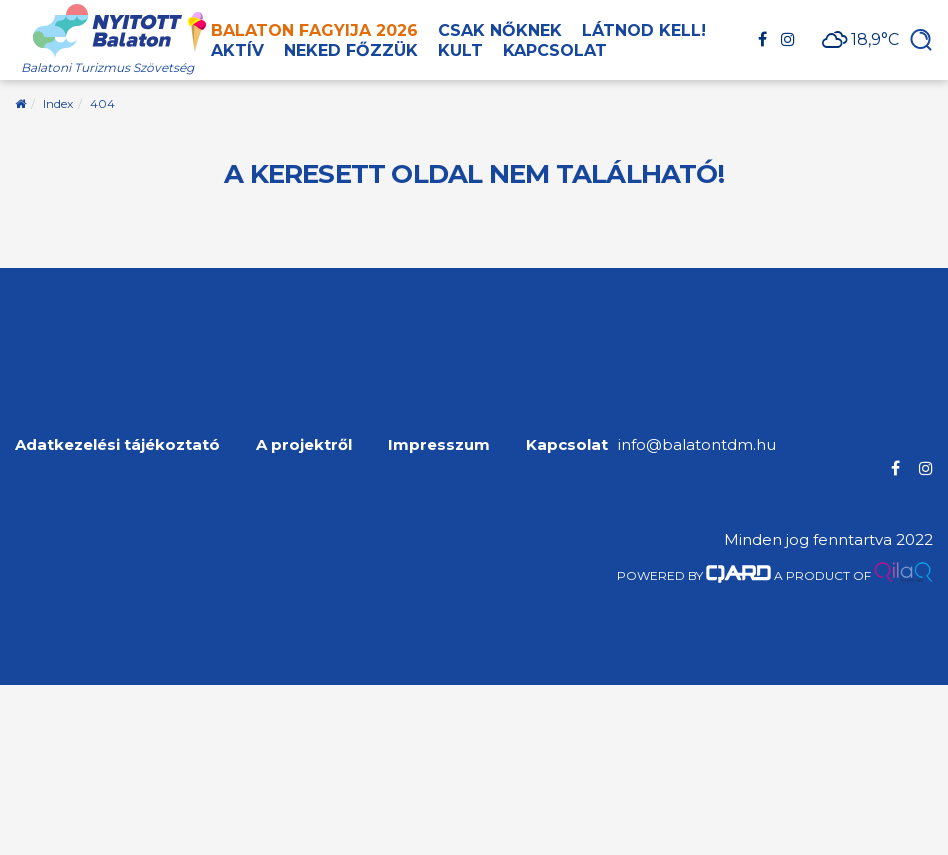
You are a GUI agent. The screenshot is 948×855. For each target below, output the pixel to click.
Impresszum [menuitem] (439, 444)
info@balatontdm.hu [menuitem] (697, 444)
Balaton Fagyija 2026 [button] (314, 30)
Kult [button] (460, 50)
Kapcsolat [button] (555, 50)
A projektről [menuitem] (304, 444)
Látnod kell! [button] (644, 30)
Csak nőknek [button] (500, 30)
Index (58, 103)
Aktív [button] (237, 50)
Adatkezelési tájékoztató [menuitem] (117, 444)
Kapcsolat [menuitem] (567, 444)
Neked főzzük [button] (351, 50)
